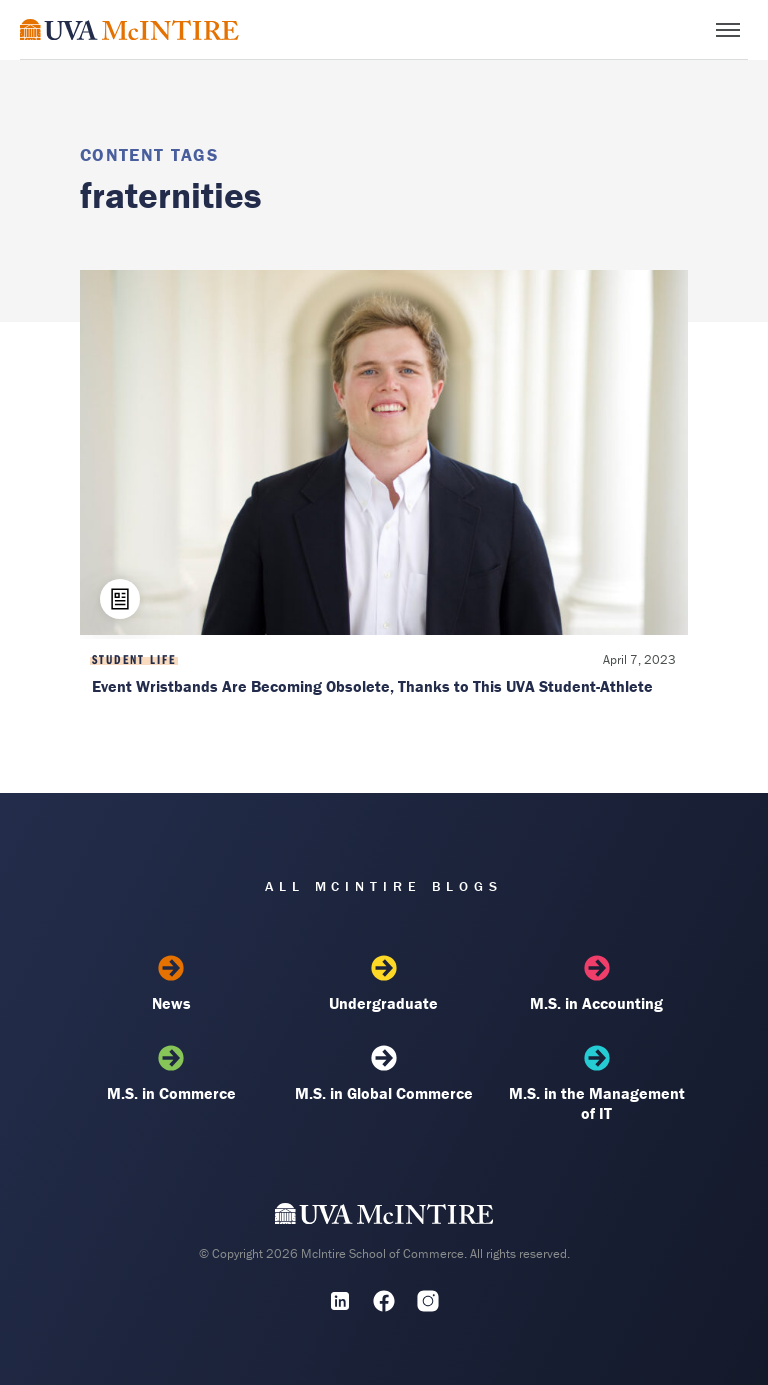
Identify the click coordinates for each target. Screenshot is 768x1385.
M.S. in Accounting (597, 984)
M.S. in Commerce (171, 1074)
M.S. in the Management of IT (597, 1084)
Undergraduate (384, 984)
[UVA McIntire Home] (384, 1218)
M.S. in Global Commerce (384, 1074)
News (171, 984)
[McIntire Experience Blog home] (129, 29)
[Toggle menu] (728, 30)
